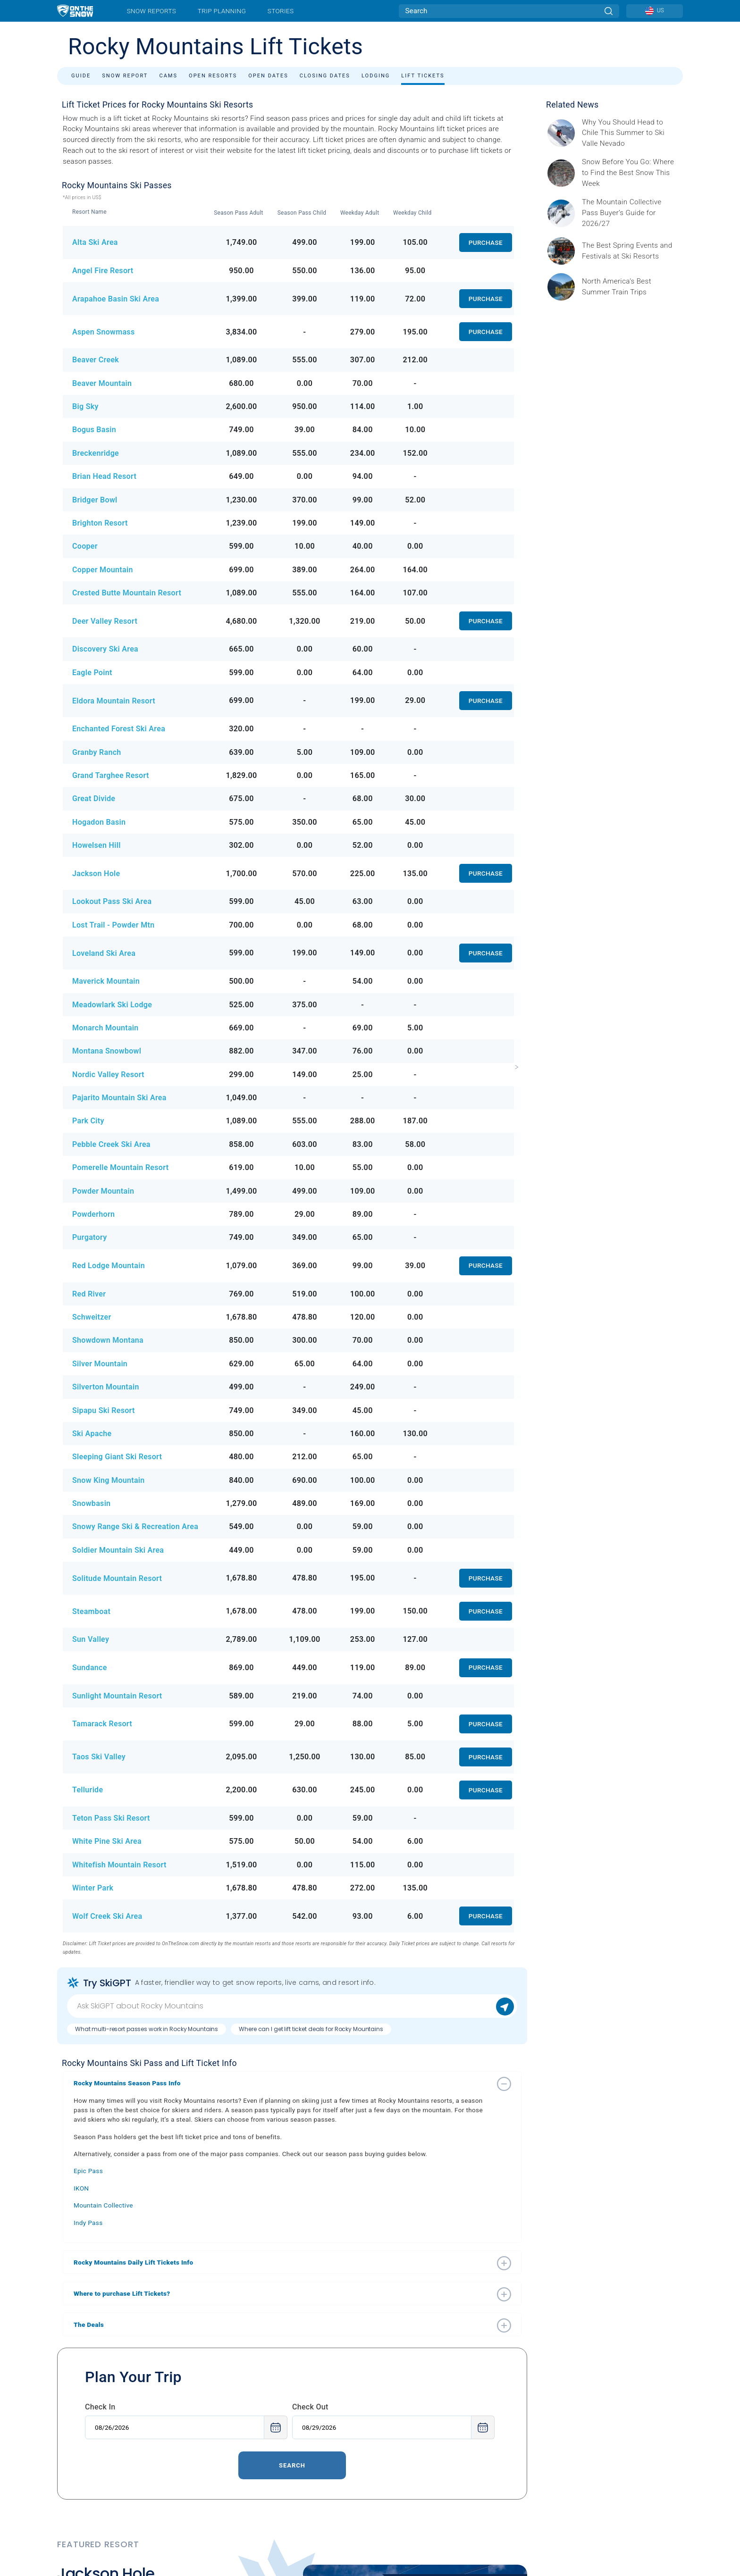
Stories (281, 11)
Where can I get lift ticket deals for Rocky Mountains (311, 2029)
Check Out (310, 2406)
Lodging (376, 76)
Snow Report (125, 76)
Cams (168, 76)
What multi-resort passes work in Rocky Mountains (146, 2029)
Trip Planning (222, 11)
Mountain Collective (103, 2205)
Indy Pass (88, 2222)
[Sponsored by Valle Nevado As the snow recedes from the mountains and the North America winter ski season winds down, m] (629, 133)
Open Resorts (213, 76)
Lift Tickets (422, 76)
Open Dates (268, 76)
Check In (100, 2406)
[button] (283, 2083)
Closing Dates (325, 76)
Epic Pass (88, 2171)
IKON (81, 2188)
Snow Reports (151, 11)
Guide (81, 76)
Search (292, 2465)
